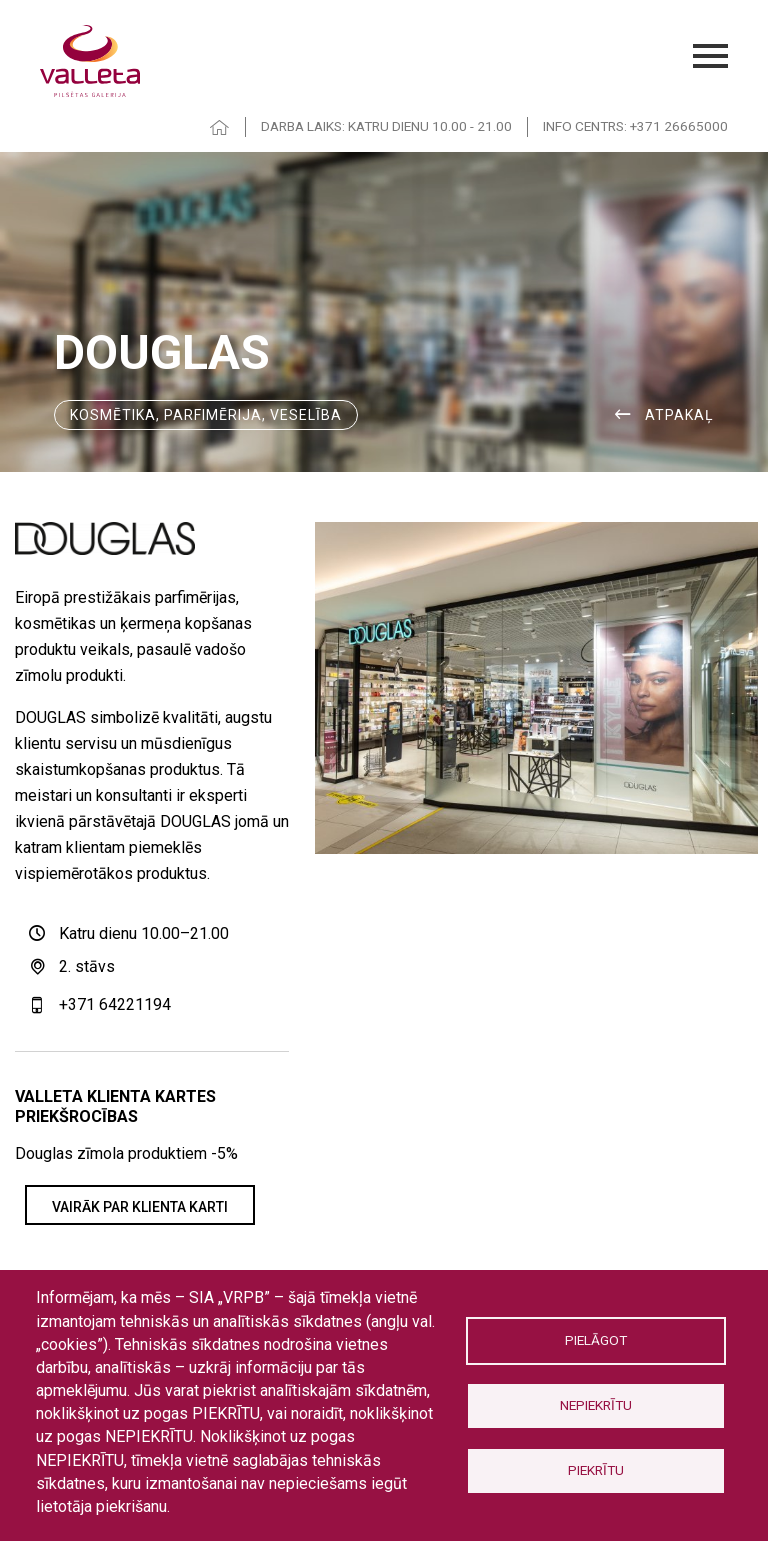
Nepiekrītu (596, 1405)
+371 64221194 (115, 1004)
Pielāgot (596, 1340)
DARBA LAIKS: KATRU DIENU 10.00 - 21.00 (386, 126)
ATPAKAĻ (679, 415)
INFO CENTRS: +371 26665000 (635, 126)
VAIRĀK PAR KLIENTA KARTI (140, 1207)
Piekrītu (596, 1470)
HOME (220, 127)
